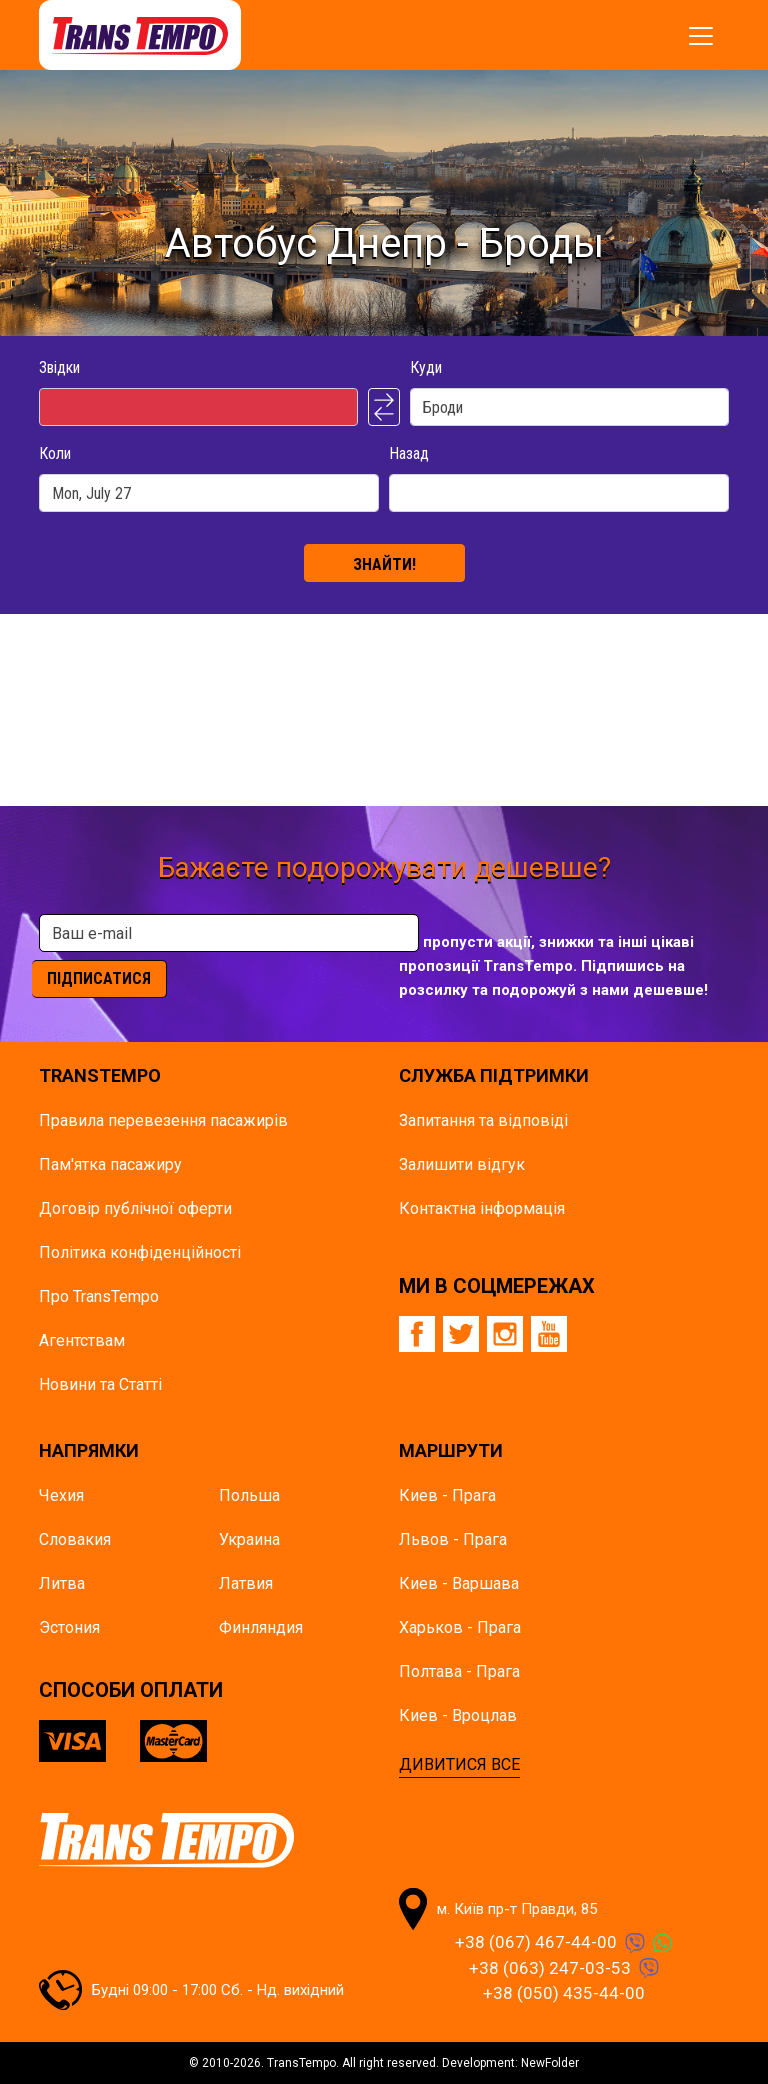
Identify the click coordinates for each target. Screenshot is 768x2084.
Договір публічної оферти (135, 1208)
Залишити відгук (462, 1164)
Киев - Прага (447, 1495)
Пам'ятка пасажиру (110, 1164)
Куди (426, 367)
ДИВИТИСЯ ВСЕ (459, 1764)
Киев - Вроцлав (458, 1715)
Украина (249, 1539)
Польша (249, 1495)
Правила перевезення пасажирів (163, 1120)
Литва (62, 1583)
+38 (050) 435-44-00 (564, 1993)
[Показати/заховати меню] (701, 36)
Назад (409, 453)
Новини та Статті (100, 1384)
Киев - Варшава (459, 1583)
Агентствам (82, 1340)
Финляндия (261, 1627)
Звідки (59, 367)
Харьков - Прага (460, 1627)
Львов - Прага (453, 1539)
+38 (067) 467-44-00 (536, 1942)
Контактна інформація (482, 1208)
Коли (55, 453)
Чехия (61, 1495)
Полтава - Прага (459, 1671)
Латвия (246, 1583)
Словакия (75, 1539)
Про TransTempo (99, 1296)
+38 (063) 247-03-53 (550, 1968)
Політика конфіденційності (140, 1252)
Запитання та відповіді (483, 1120)
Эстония (69, 1627)
